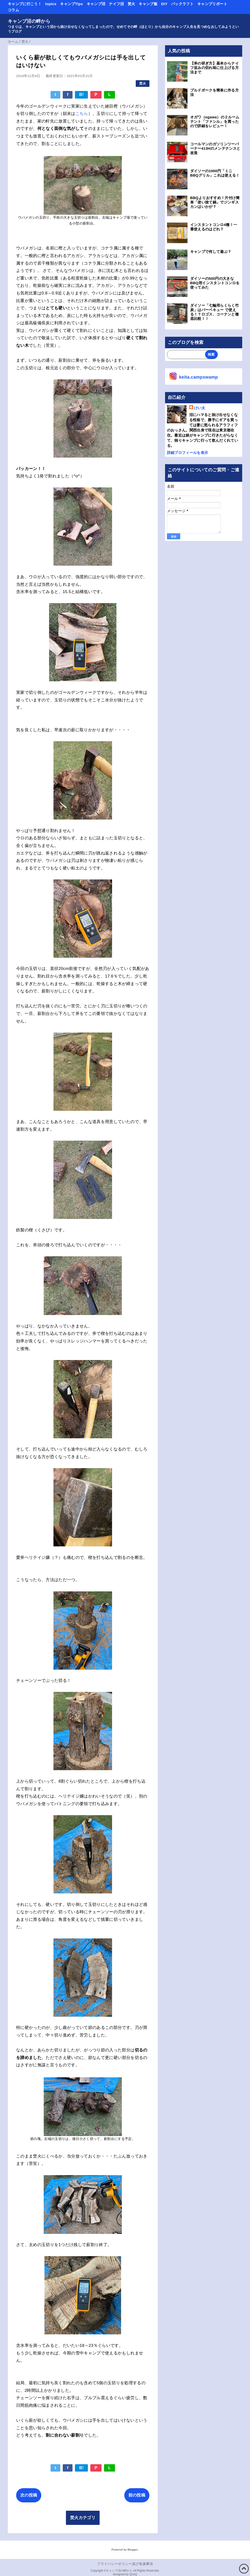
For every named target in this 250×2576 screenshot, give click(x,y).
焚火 (131, 4)
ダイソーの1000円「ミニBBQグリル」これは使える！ (215, 173)
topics (50, 4)
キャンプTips (71, 4)
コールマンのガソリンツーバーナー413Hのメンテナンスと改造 (215, 148)
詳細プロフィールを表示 (187, 452)
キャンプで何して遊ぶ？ (210, 251)
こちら (81, 113)
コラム (13, 10)
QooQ (133, 2574)
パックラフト (182, 4)
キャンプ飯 (148, 4)
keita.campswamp (198, 377)
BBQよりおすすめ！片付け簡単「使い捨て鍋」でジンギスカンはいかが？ (215, 202)
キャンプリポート (212, 4)
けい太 (199, 408)
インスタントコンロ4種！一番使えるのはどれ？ (213, 227)
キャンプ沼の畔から (29, 21)
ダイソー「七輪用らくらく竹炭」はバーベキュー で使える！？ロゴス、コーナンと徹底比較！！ (214, 312)
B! (81, 94)
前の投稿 (136, 2495)
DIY (164, 4)
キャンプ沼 (96, 4)
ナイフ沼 (116, 4)
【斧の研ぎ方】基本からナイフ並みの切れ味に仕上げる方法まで (214, 67)
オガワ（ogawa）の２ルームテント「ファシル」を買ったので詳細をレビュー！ (215, 121)
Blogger (132, 2549)
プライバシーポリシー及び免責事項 (125, 2564)
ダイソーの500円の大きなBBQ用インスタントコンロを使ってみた (215, 282)
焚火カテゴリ (82, 2517)
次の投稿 (28, 2495)
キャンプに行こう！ (25, 4)
